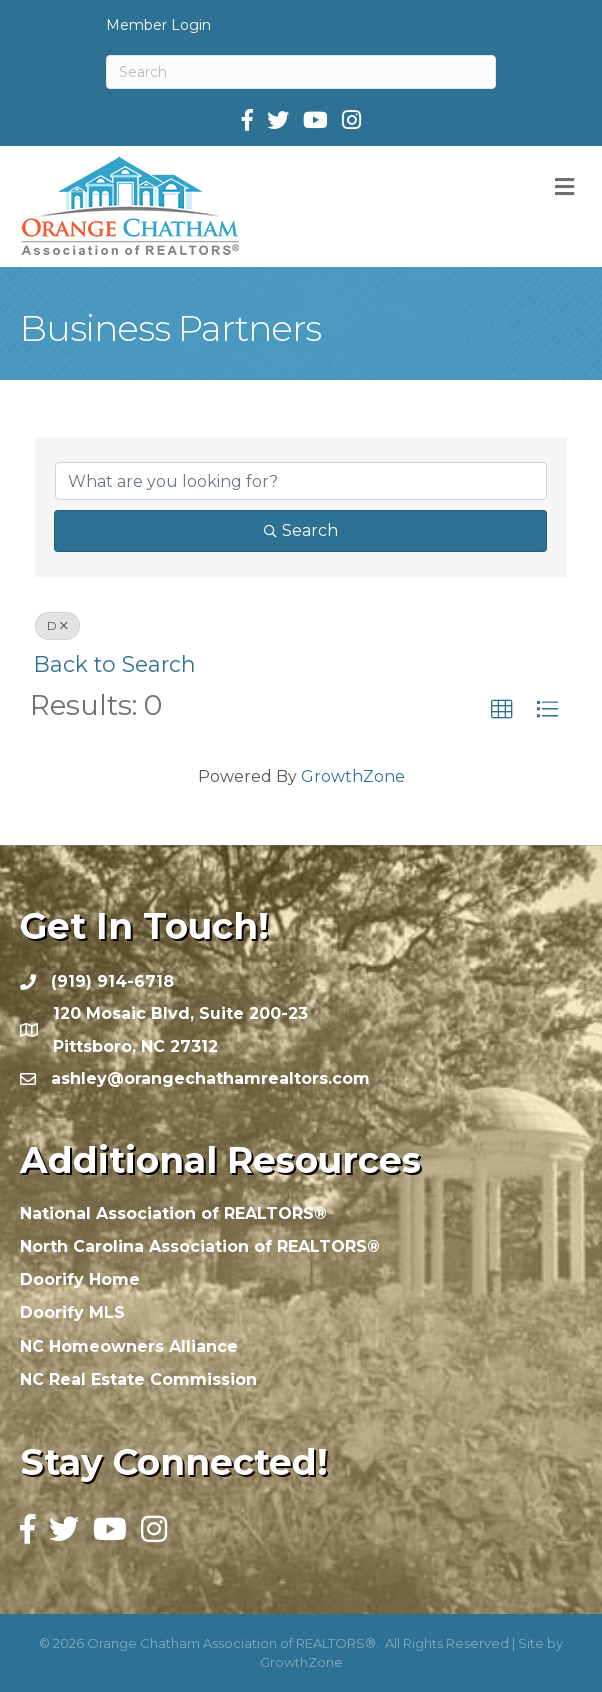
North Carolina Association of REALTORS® (200, 1246)
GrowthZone (353, 776)
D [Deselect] (57, 625)
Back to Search (115, 664)
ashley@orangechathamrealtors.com (210, 1078)
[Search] (301, 72)
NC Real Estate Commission (138, 1379)
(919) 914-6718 (112, 981)
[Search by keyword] (301, 481)
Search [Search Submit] (301, 530)
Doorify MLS (72, 1312)
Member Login (158, 25)
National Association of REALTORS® (173, 1213)
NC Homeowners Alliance (129, 1346)
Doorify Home (80, 1279)
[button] (502, 710)
